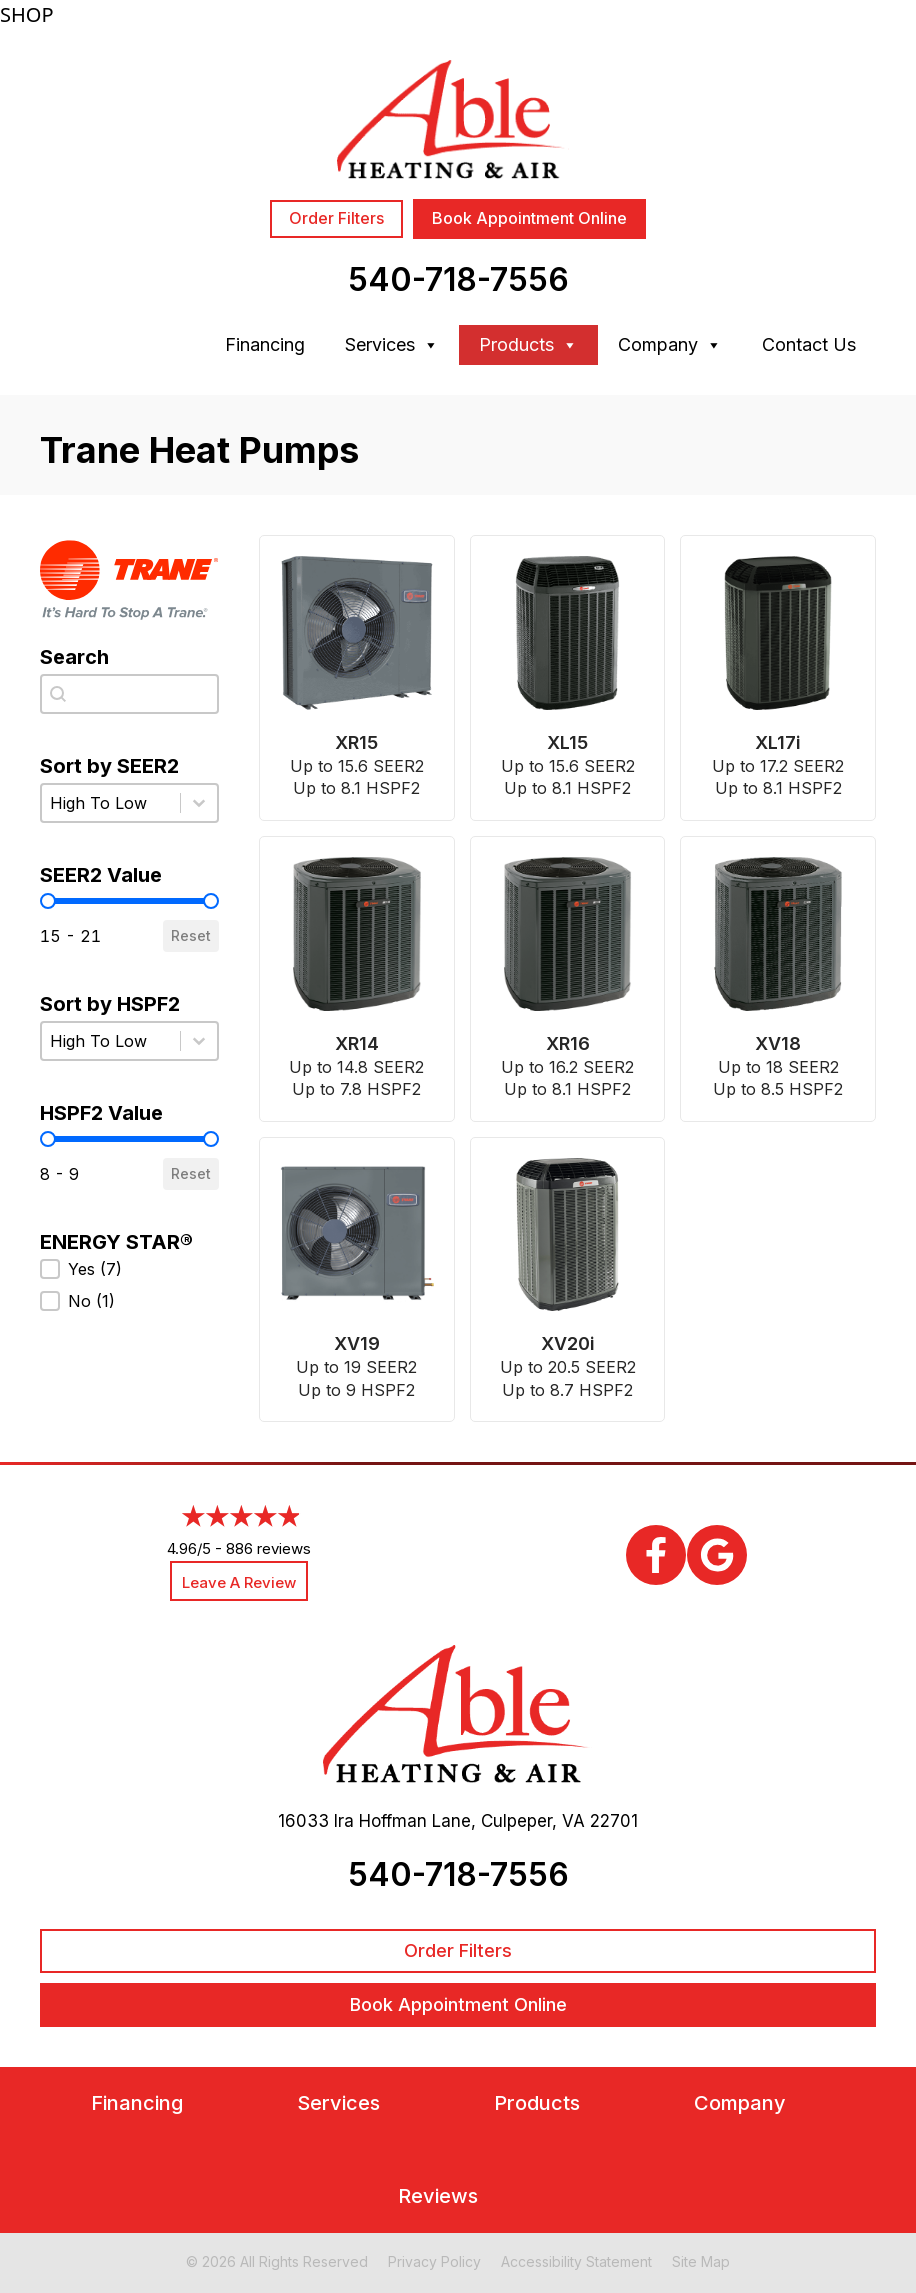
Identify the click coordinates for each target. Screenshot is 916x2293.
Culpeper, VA (533, 1821)
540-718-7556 (458, 279)
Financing (265, 344)
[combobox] (129, 694)
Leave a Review (239, 1582)
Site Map (701, 2261)
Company (670, 345)
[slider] (48, 901)
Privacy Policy (434, 2261)
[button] (129, 1269)
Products (528, 345)
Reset (191, 935)
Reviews (438, 2196)
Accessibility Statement (576, 2261)
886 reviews (268, 1548)
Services (392, 345)
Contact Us (809, 344)
